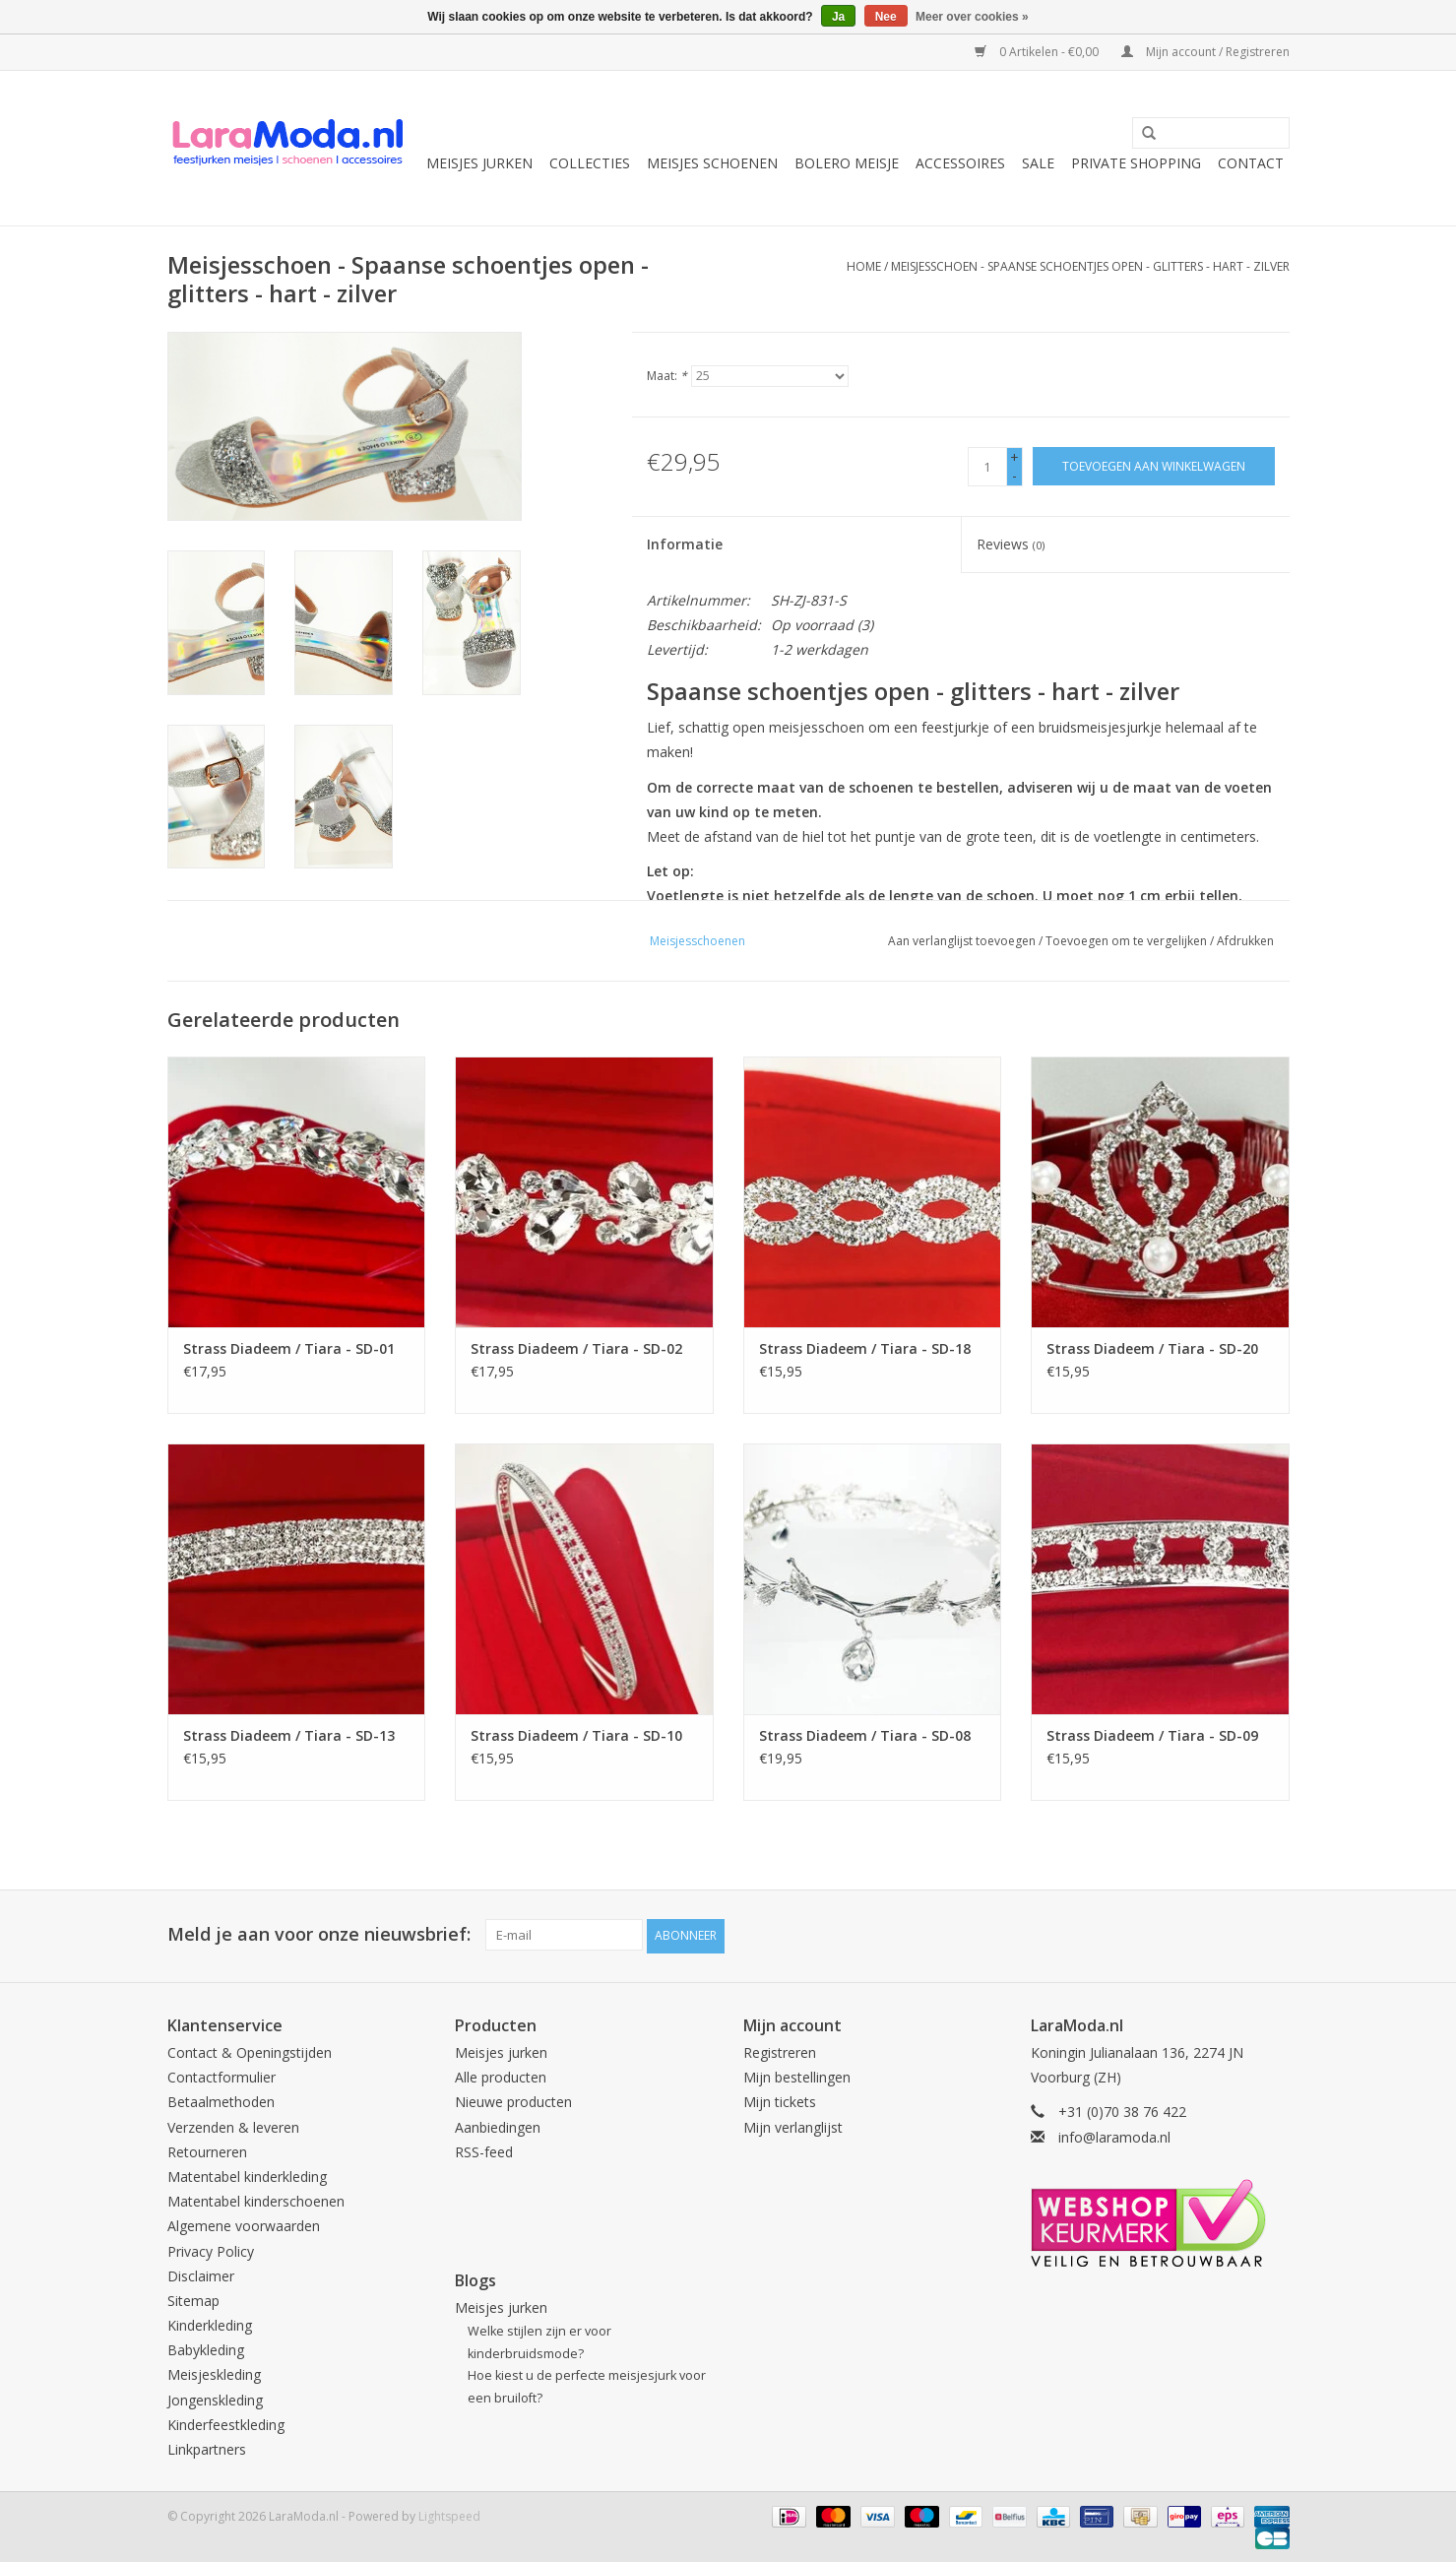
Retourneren (207, 2150)
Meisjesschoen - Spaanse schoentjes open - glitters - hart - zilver (1090, 266)
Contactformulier (221, 2075)
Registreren (779, 2050)
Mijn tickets (779, 2100)
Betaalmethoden (221, 2100)
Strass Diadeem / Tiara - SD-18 (865, 1348)
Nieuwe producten (513, 2100)
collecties (589, 163)
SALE (1038, 163)
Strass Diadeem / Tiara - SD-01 (289, 1348)
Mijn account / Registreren (1205, 51)
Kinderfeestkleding (226, 2422)
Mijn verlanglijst (793, 2125)
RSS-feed (484, 2150)
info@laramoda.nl (1114, 2135)
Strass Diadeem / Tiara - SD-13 (289, 1735)
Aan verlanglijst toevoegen (962, 940)
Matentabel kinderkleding (247, 2174)
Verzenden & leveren (233, 2125)
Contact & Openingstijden (249, 2050)
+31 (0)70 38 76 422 (1122, 2110)
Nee (886, 17)
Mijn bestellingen (797, 2075)
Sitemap (193, 2298)
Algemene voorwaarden (243, 2224)
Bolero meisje (846, 163)
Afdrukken (1245, 940)
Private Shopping (1136, 163)
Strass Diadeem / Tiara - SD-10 (576, 1735)
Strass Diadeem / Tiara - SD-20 (1152, 1348)
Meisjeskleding (214, 2373)
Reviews (1011, 544)
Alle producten (500, 2075)
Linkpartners (206, 2447)
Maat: (667, 375)
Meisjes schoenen (712, 163)
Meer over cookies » (972, 17)
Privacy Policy (210, 2249)
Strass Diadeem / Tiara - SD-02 (576, 1348)
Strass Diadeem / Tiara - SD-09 (1152, 1735)
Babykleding (205, 2347)
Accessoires (960, 163)
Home (864, 266)
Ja (838, 17)
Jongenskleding (215, 2398)
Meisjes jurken (479, 163)
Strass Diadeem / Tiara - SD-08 (865, 1735)
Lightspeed (449, 2514)
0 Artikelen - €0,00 (1038, 51)
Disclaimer (200, 2274)
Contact (1251, 163)
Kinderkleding (209, 2323)
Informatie (685, 544)
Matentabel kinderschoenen (256, 2199)
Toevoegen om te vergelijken (1127, 940)
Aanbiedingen (497, 2125)
